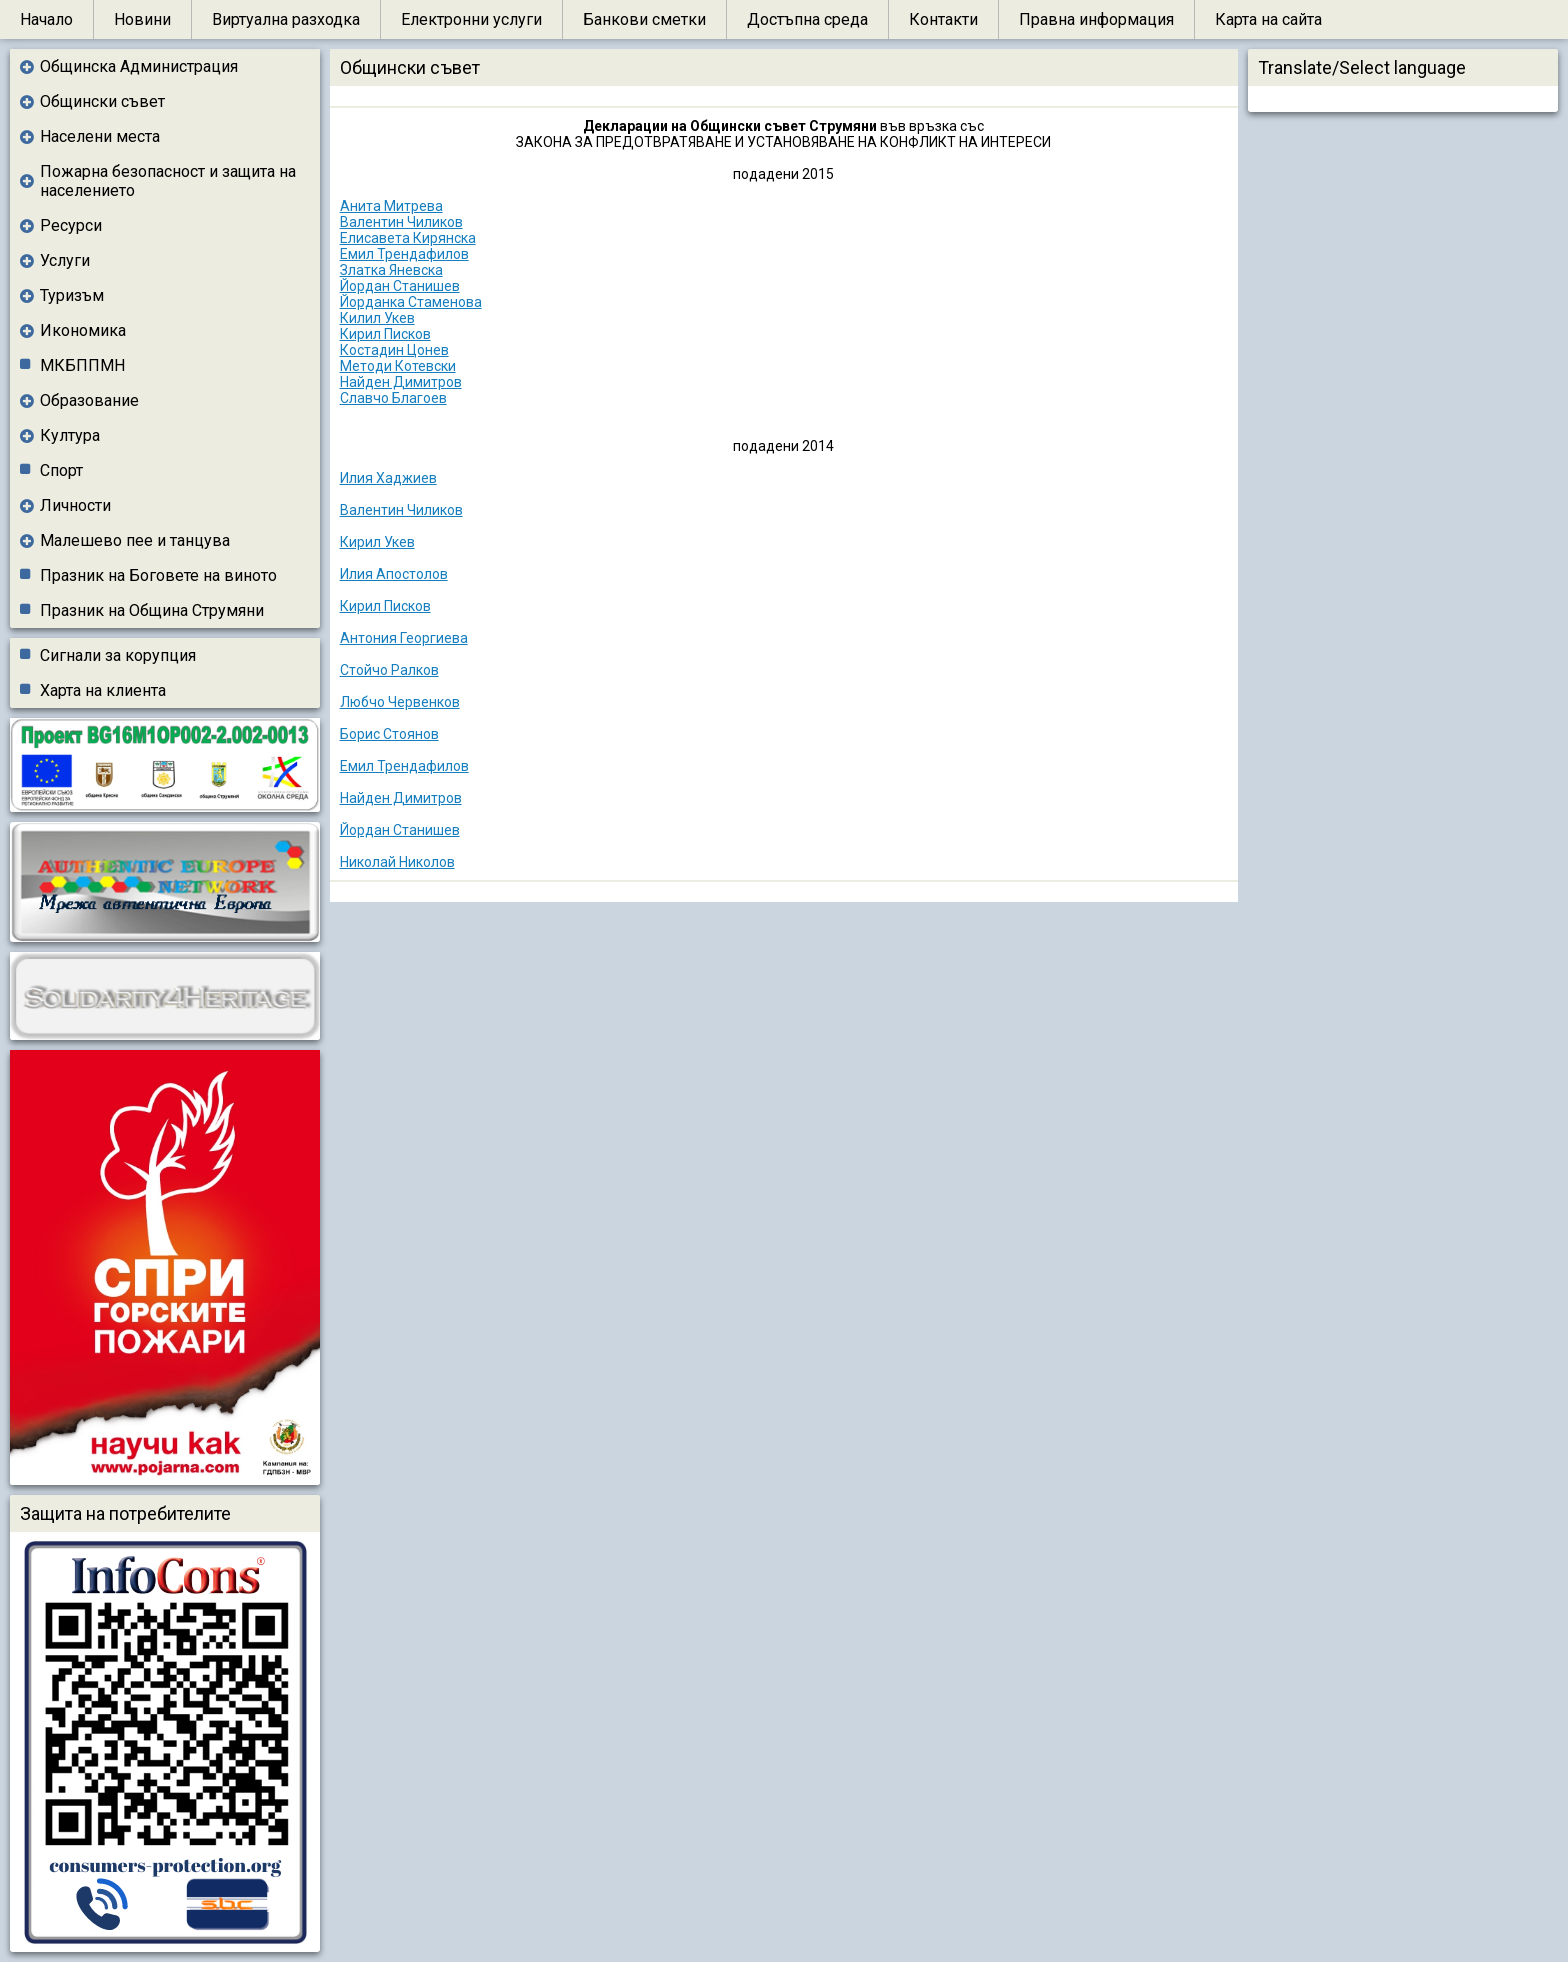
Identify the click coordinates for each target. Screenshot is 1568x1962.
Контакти (943, 19)
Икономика (83, 330)
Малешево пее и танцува (135, 540)
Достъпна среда (807, 19)
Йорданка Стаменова (411, 302)
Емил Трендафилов (404, 254)
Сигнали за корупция (118, 655)
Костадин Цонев (394, 350)
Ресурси (71, 225)
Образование (89, 400)
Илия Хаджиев (388, 478)
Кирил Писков (385, 334)
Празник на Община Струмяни (152, 610)
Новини (142, 19)
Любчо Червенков (400, 702)
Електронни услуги (471, 19)
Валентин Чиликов (401, 222)
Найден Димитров (401, 382)
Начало (46, 19)
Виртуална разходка (286, 19)
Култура (70, 435)
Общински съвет (102, 101)
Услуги (65, 260)
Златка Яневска (391, 270)
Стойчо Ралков (389, 670)
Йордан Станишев (400, 286)
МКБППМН (82, 365)
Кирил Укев (377, 542)
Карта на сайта (1268, 19)
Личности (75, 505)
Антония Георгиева (404, 638)
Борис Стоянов (389, 734)
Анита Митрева (391, 206)
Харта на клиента (103, 690)
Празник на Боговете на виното (158, 575)
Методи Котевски (398, 366)
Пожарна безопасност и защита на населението (168, 181)
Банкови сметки (644, 19)
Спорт (61, 470)
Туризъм (72, 295)
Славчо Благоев (393, 398)
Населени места (100, 136)
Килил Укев (377, 318)
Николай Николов (397, 862)
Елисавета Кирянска (408, 238)
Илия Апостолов (394, 574)
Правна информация (1096, 19)
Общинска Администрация (139, 66)
